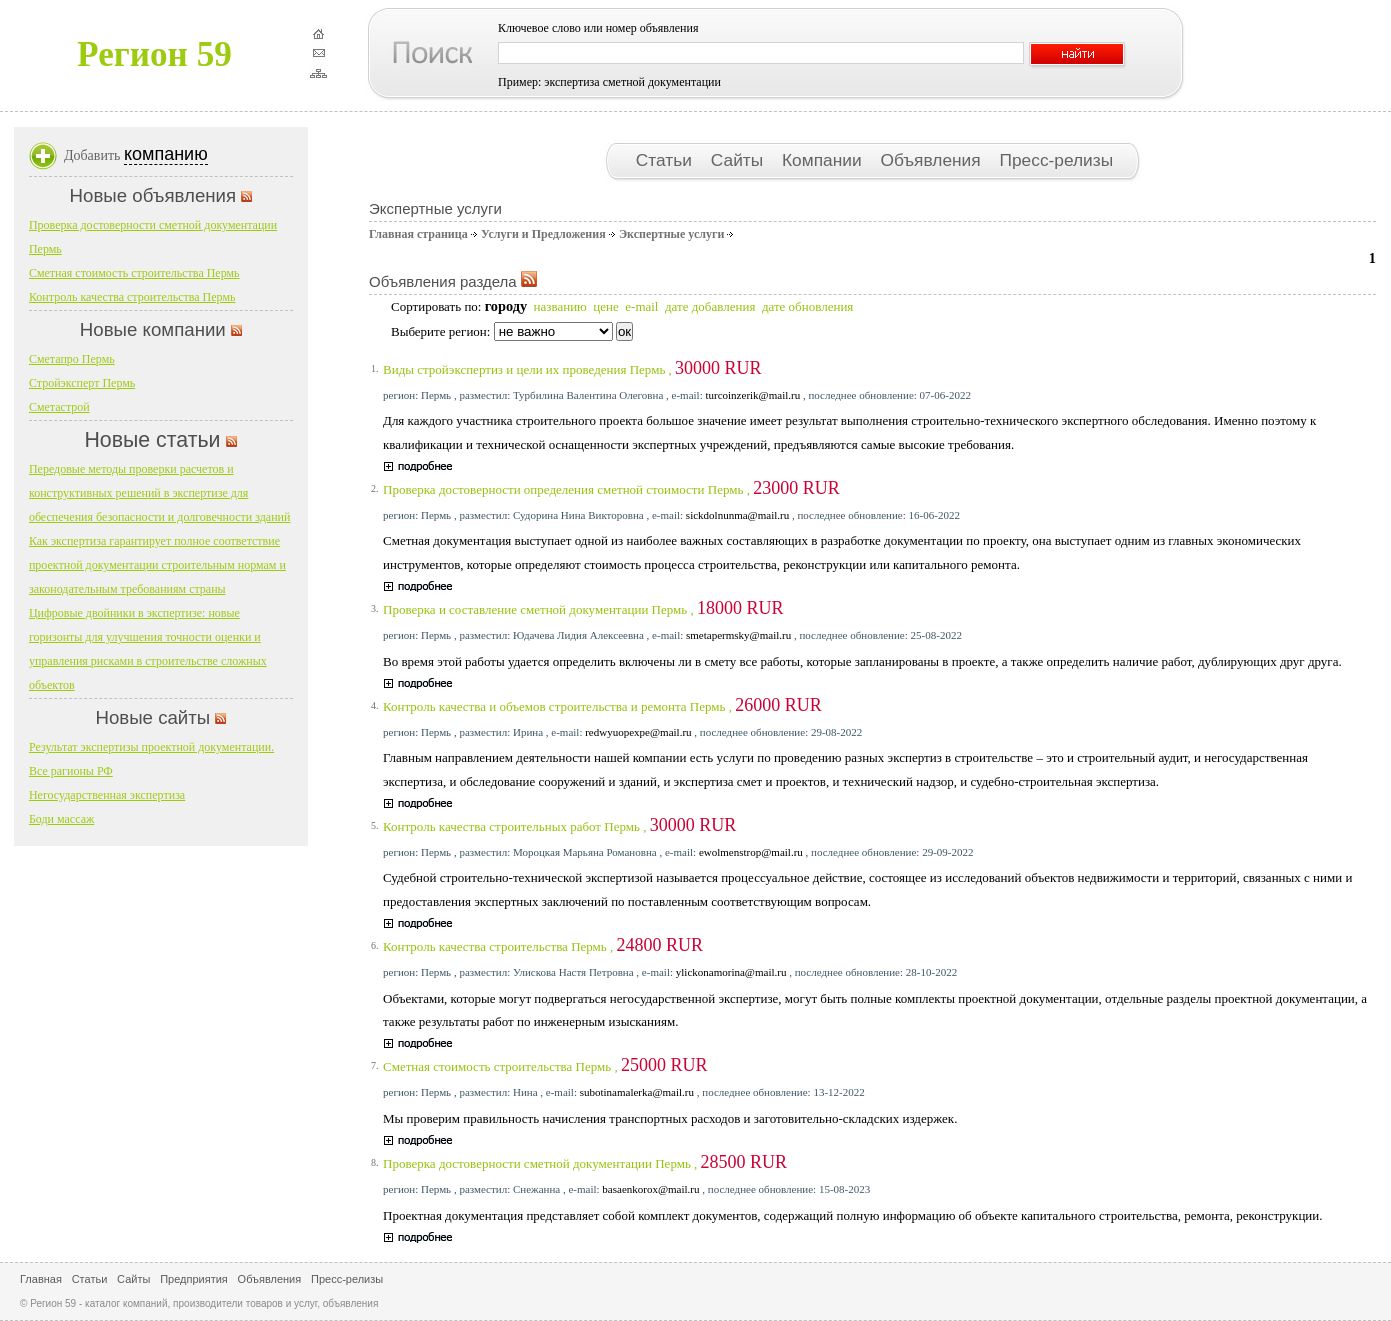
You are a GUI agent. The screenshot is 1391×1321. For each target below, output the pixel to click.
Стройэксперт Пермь (82, 383)
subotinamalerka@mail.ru (637, 1092)
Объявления (932, 160)
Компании (824, 160)
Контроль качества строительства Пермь (132, 297)
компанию (166, 154)
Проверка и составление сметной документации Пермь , (583, 609)
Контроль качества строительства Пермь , (543, 946)
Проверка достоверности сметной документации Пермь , (585, 1163)
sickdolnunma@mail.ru (737, 515)
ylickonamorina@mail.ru (731, 972)
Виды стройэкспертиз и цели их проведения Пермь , (572, 369)
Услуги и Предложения (543, 234)
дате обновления (807, 306)
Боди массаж (61, 819)
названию (560, 306)
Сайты (739, 160)
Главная (41, 1279)
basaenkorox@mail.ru (650, 1189)
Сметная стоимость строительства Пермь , (545, 1066)
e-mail (641, 306)
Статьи (666, 160)
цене (605, 306)
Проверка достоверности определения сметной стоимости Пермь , (611, 489)
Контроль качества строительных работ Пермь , (559, 826)
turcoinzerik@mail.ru (752, 395)
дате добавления (710, 306)
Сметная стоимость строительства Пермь (134, 273)
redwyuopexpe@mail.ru (638, 732)
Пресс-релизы (1056, 160)
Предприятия (194, 1279)
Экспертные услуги (671, 234)
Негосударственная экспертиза (107, 795)
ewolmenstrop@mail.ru (751, 852)
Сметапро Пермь (72, 359)
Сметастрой (59, 407)
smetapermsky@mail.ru (738, 635)
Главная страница (418, 234)
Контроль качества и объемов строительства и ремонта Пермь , (602, 706)
